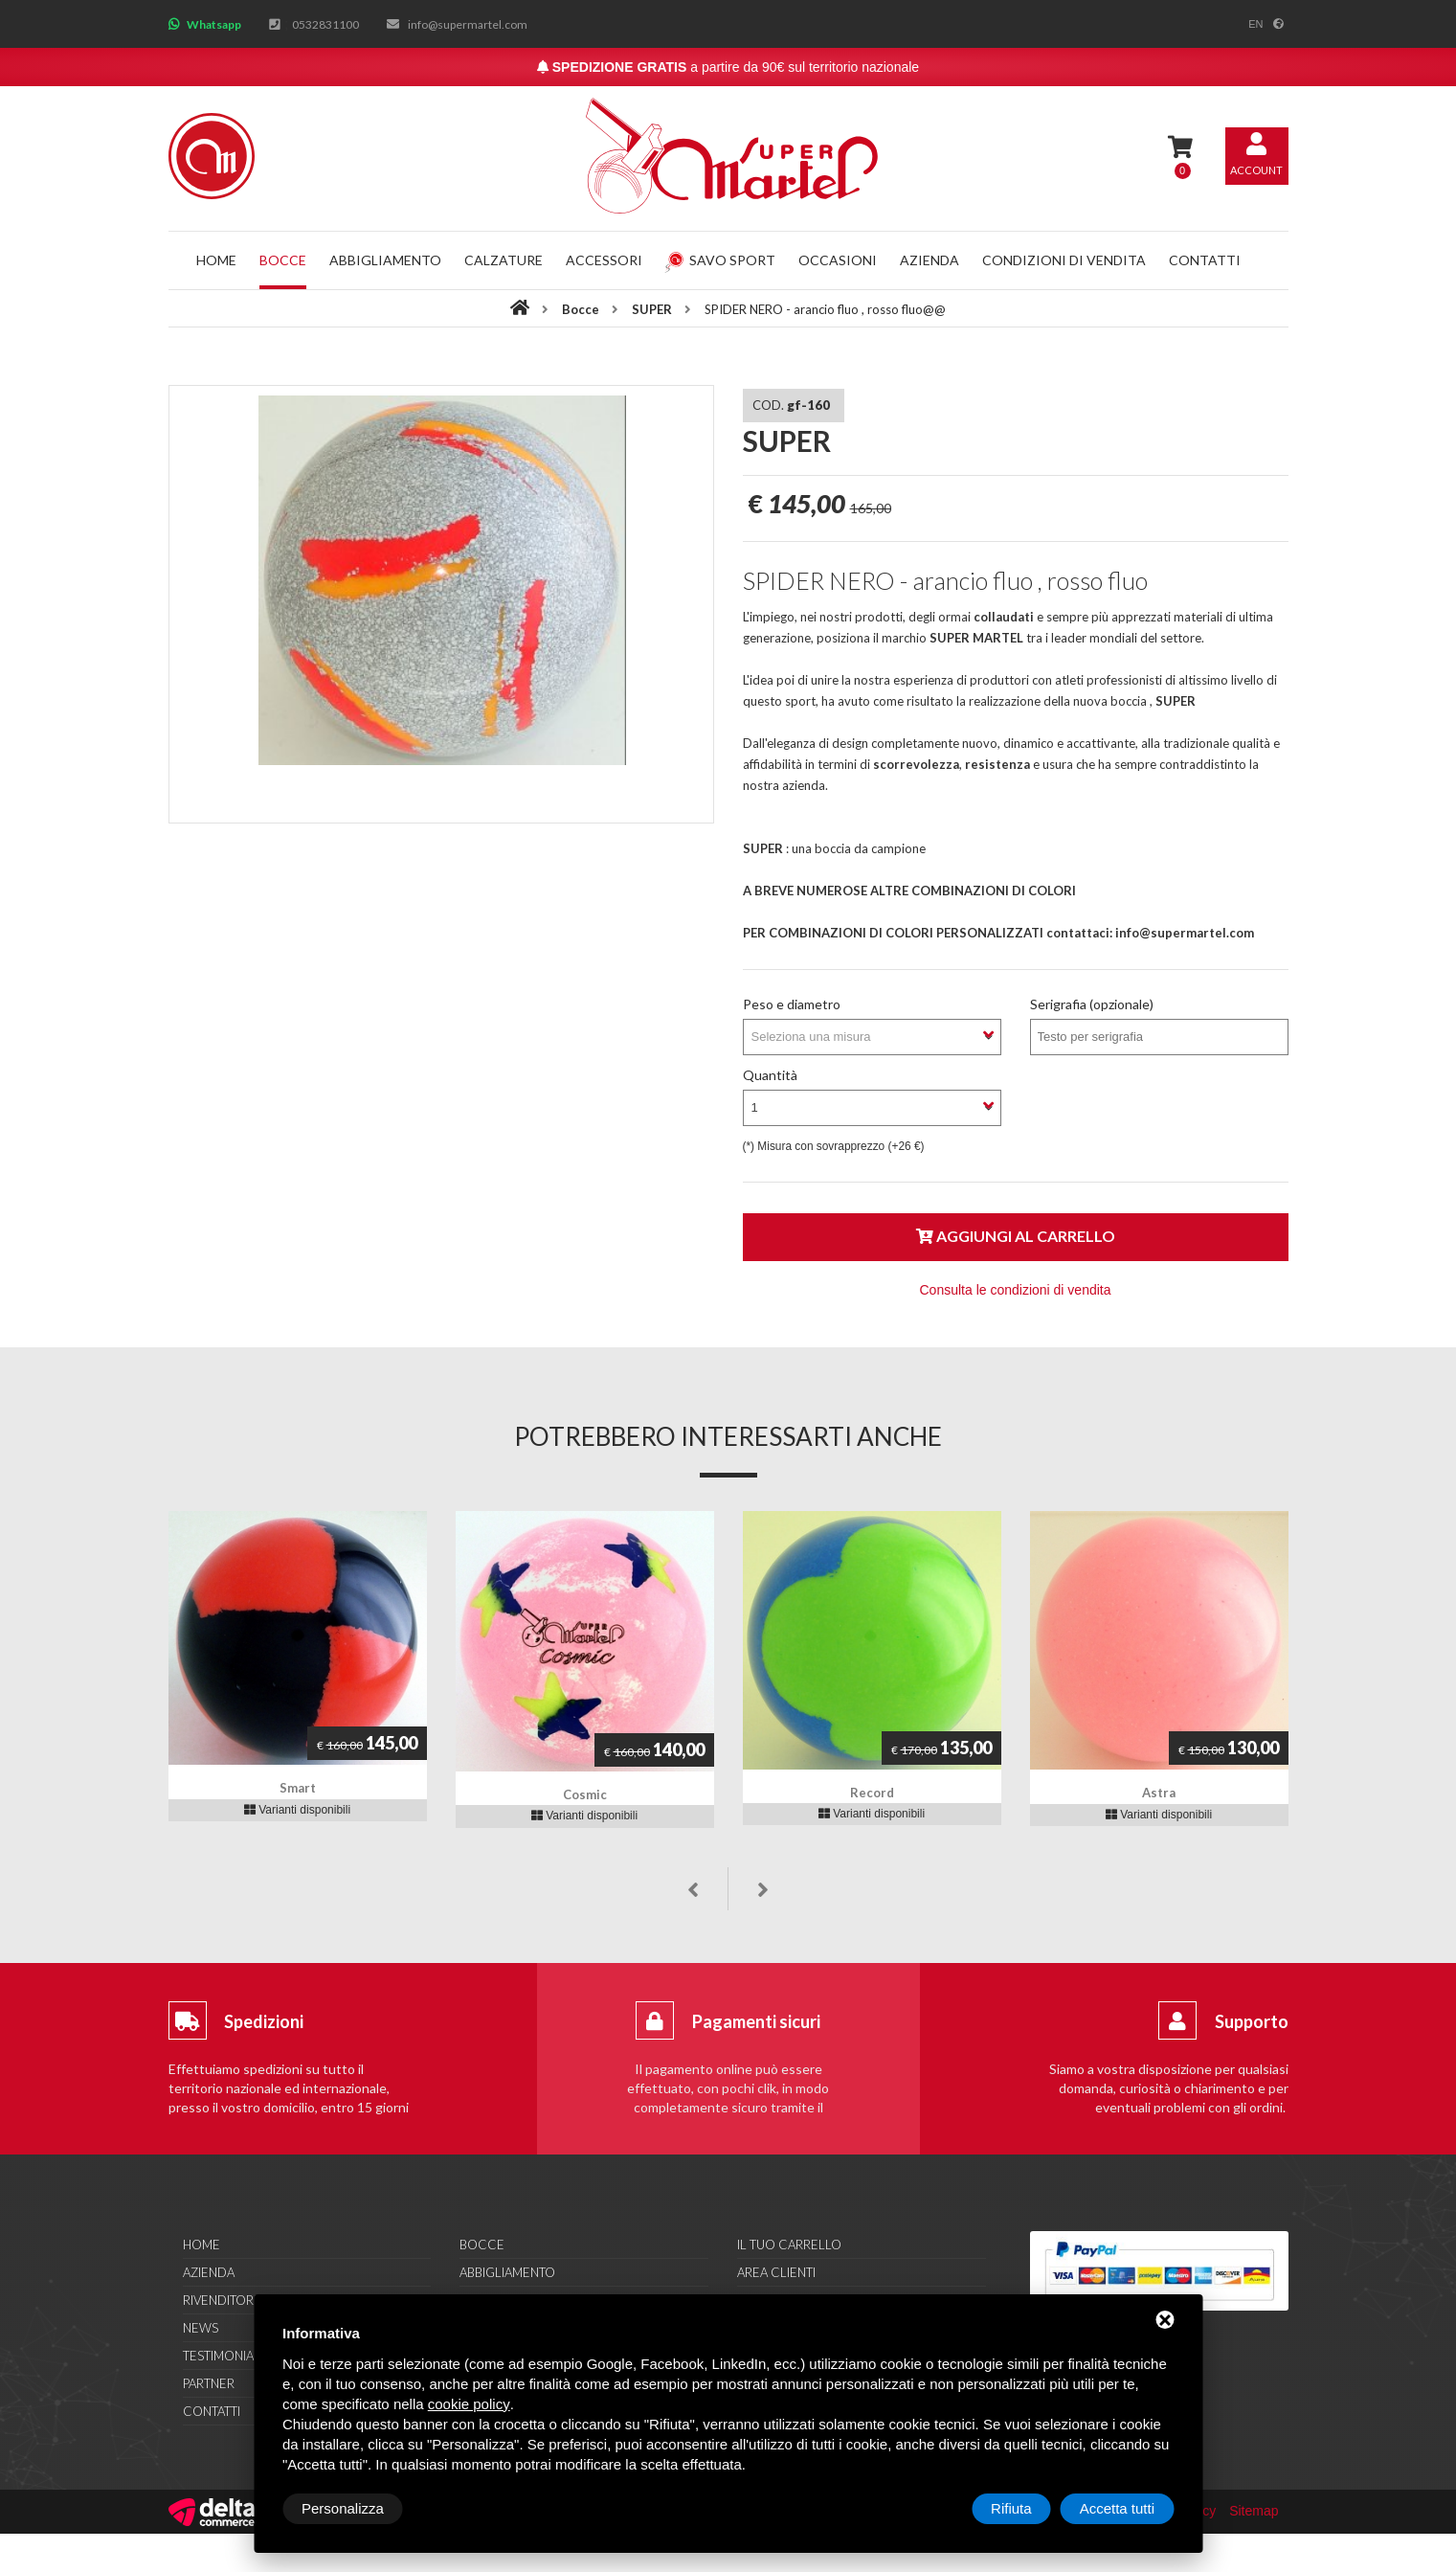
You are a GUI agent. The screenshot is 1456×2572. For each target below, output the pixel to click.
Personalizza (343, 2508)
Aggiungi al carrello (1015, 1236)
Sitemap (1253, 2510)
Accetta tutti (1117, 2508)
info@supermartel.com (467, 24)
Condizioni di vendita (1064, 260)
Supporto (1251, 2021)
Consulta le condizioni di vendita (1014, 1289)
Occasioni (837, 260)
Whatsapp (214, 24)
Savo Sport (719, 260)
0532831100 (325, 24)
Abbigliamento (385, 260)
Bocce (282, 260)
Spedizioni (263, 2021)
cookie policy (469, 2404)
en (1255, 24)
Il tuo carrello (789, 2244)
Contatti (1205, 260)
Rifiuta (1011, 2508)
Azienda (929, 260)
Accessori (604, 260)
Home (216, 260)
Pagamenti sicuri (756, 2021)
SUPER (653, 309)
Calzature (503, 260)
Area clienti (776, 2272)
